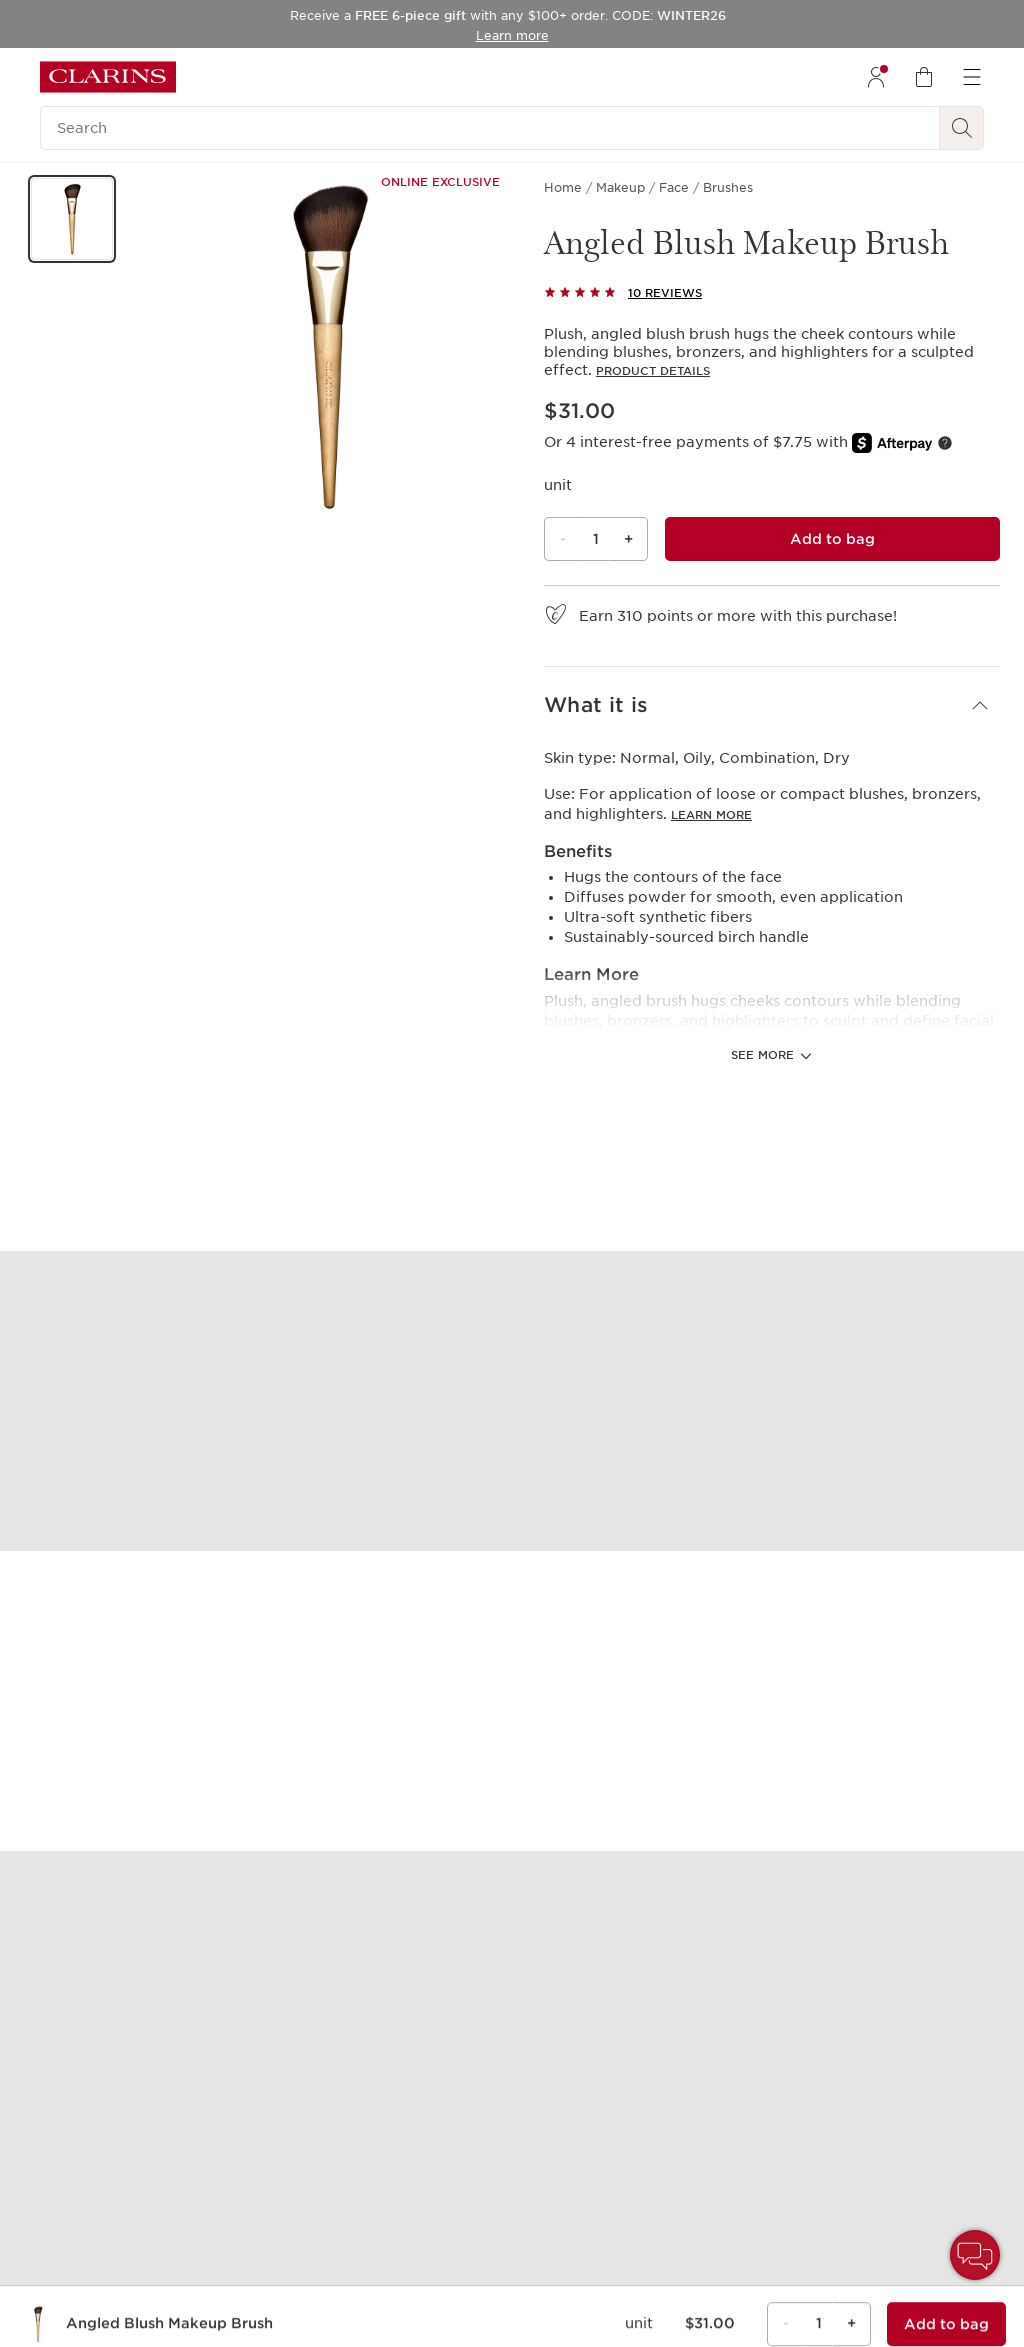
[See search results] (962, 128)
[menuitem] (876, 77)
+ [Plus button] (628, 539)
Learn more (711, 815)
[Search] (490, 128)
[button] (72, 219)
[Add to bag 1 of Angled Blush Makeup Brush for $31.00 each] (832, 539)
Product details (653, 371)
